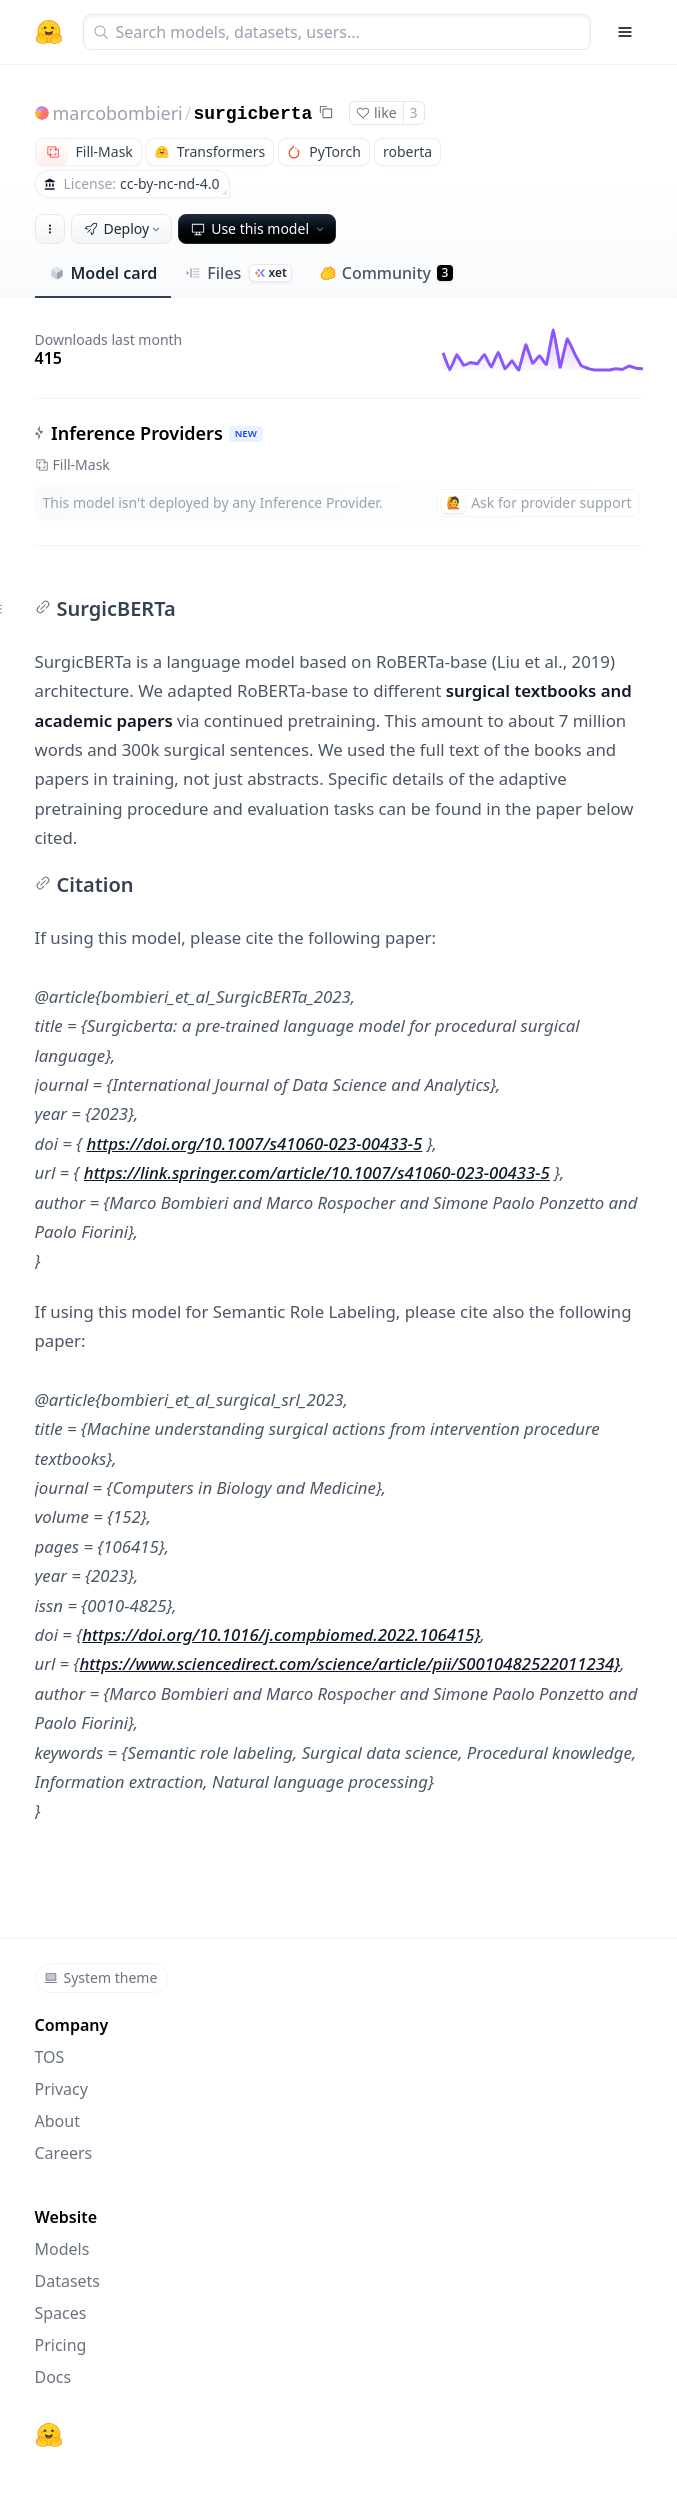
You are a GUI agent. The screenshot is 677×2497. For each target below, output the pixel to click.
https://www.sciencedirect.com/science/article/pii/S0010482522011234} (349, 1663)
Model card (103, 273)
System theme (101, 1977)
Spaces (61, 2313)
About (57, 2121)
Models (62, 2249)
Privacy (61, 2089)
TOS (50, 2057)
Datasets (68, 2281)
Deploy (124, 228)
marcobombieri (118, 113)
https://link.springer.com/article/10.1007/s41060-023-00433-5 (317, 1172)
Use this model (259, 228)
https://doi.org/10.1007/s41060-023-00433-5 (255, 1143)
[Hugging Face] (49, 2435)
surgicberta (252, 114)
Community (386, 273)
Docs (53, 2377)
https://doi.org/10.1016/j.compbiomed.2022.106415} (281, 1634)
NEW (245, 433)
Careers (64, 2153)
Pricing (61, 2345)
